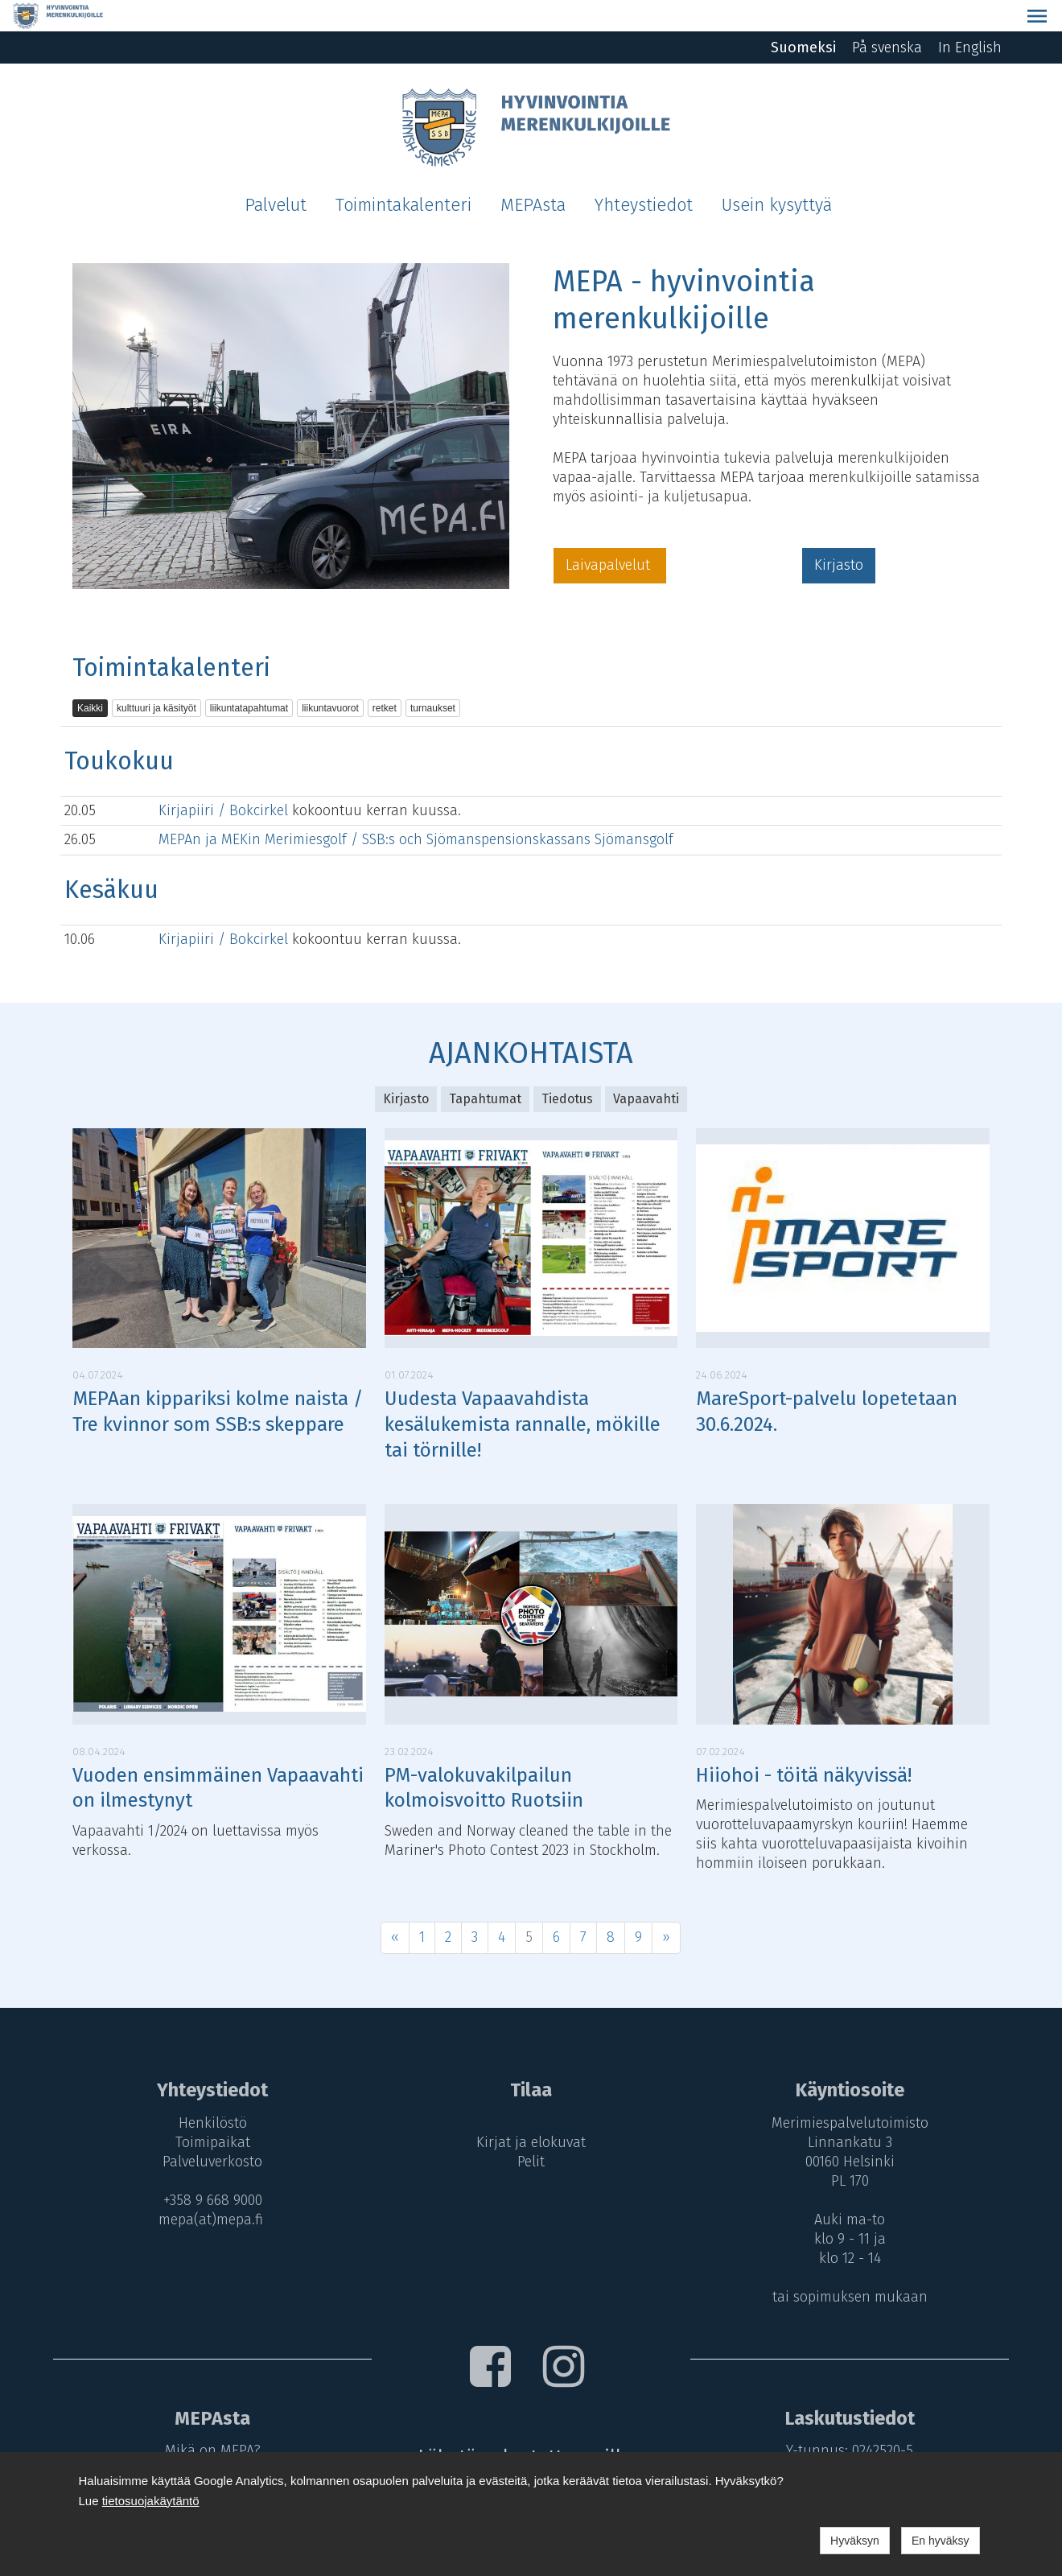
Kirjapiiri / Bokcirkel (225, 778)
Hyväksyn (854, 2540)
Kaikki (90, 676)
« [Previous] (395, 1905)
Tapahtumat (485, 1067)
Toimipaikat (208, 2111)
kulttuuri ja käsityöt (156, 676)
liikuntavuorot (330, 676)
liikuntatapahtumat (249, 676)
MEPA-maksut (208, 2438)
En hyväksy (940, 2540)
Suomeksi (803, 16)
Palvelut (276, 173)
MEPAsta (533, 173)
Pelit (531, 2130)
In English (970, 16)
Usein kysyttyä (777, 173)
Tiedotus (567, 1067)
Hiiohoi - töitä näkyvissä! (804, 1743)
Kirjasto (838, 533)
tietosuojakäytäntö (151, 2501)
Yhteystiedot (644, 173)
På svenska (887, 16)
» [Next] (666, 1905)
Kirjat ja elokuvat (531, 2111)
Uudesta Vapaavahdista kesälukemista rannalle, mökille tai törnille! (523, 1393)
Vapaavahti (646, 1067)
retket (385, 676)
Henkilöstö (209, 2091)
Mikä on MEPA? (209, 2419)
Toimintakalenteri (403, 173)
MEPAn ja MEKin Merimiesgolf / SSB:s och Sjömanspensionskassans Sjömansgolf (415, 808)
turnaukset (432, 676)
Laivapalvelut (610, 533)
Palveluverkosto (208, 2130)
